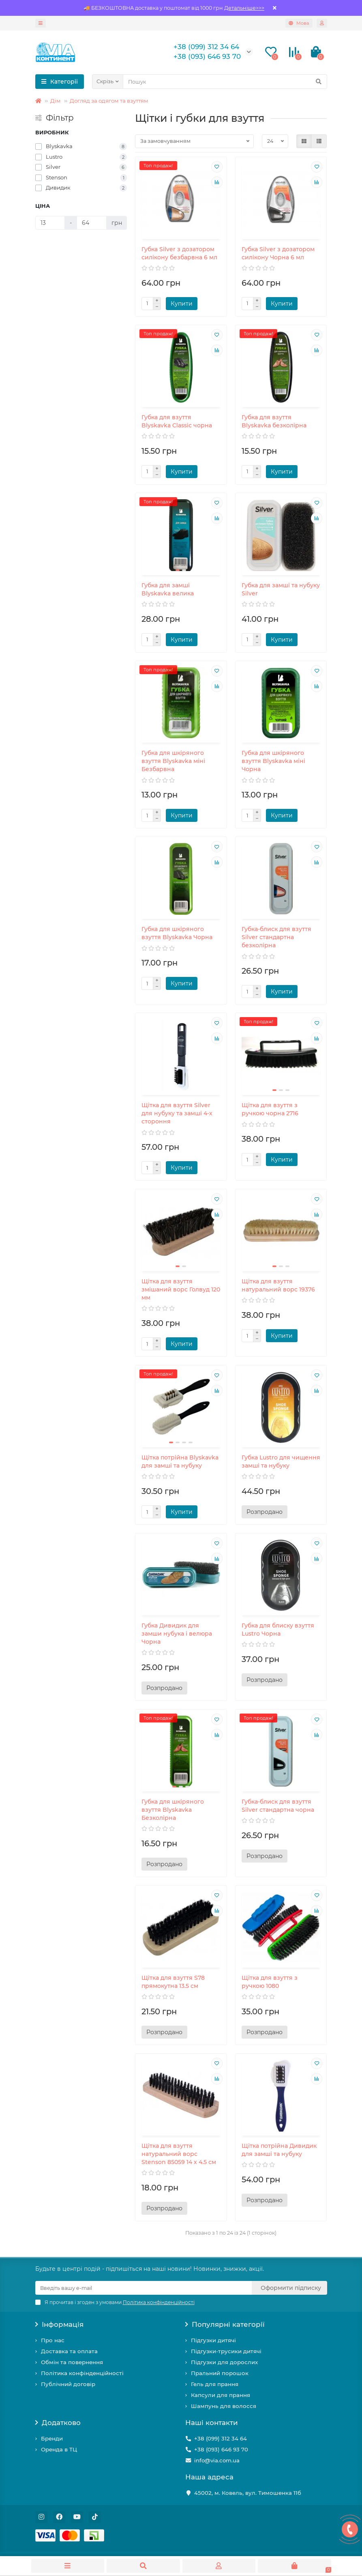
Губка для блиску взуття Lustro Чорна (278, 1629)
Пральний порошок (219, 2373)
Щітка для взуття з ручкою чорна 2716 (270, 1109)
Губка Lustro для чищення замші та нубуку (281, 1461)
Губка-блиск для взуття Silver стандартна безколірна (276, 937)
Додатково (58, 2423)
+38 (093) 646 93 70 (221, 2449)
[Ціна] (50, 223)
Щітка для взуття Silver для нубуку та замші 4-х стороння (176, 1113)
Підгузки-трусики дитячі (226, 2351)
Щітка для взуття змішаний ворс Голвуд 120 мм (180, 1289)
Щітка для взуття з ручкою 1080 (270, 1982)
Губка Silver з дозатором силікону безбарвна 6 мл (179, 253)
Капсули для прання (220, 2395)
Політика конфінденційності (82, 2373)
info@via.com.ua (217, 2460)
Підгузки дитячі (213, 2340)
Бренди (52, 2438)
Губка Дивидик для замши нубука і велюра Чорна (176, 1633)
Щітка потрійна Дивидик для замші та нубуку (279, 2150)
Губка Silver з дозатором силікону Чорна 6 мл (278, 253)
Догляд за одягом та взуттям (109, 100)
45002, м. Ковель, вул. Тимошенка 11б (247, 2493)
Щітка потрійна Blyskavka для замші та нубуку (179, 1461)
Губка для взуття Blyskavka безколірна (274, 421)
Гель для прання (214, 2384)
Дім (55, 100)
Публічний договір (68, 2384)
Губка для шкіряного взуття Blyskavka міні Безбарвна (173, 761)
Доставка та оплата (69, 2351)
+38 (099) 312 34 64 (220, 2438)
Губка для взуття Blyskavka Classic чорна (176, 421)
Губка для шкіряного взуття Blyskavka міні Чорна (273, 761)
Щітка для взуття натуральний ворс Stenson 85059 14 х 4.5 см (178, 2154)
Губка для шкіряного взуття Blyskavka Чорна (176, 933)
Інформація (59, 2324)
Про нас (52, 2340)
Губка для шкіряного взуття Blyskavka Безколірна (172, 1810)
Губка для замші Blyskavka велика (167, 589)
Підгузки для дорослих (224, 2362)
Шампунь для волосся (223, 2406)
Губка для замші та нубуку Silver (281, 589)
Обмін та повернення (72, 2362)
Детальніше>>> (244, 8)
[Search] (225, 81)
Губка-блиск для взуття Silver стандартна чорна (278, 1805)
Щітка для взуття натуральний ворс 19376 (278, 1285)
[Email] (143, 2288)
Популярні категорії (225, 2324)
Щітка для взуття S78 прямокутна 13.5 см (173, 1982)
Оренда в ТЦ (59, 2449)
